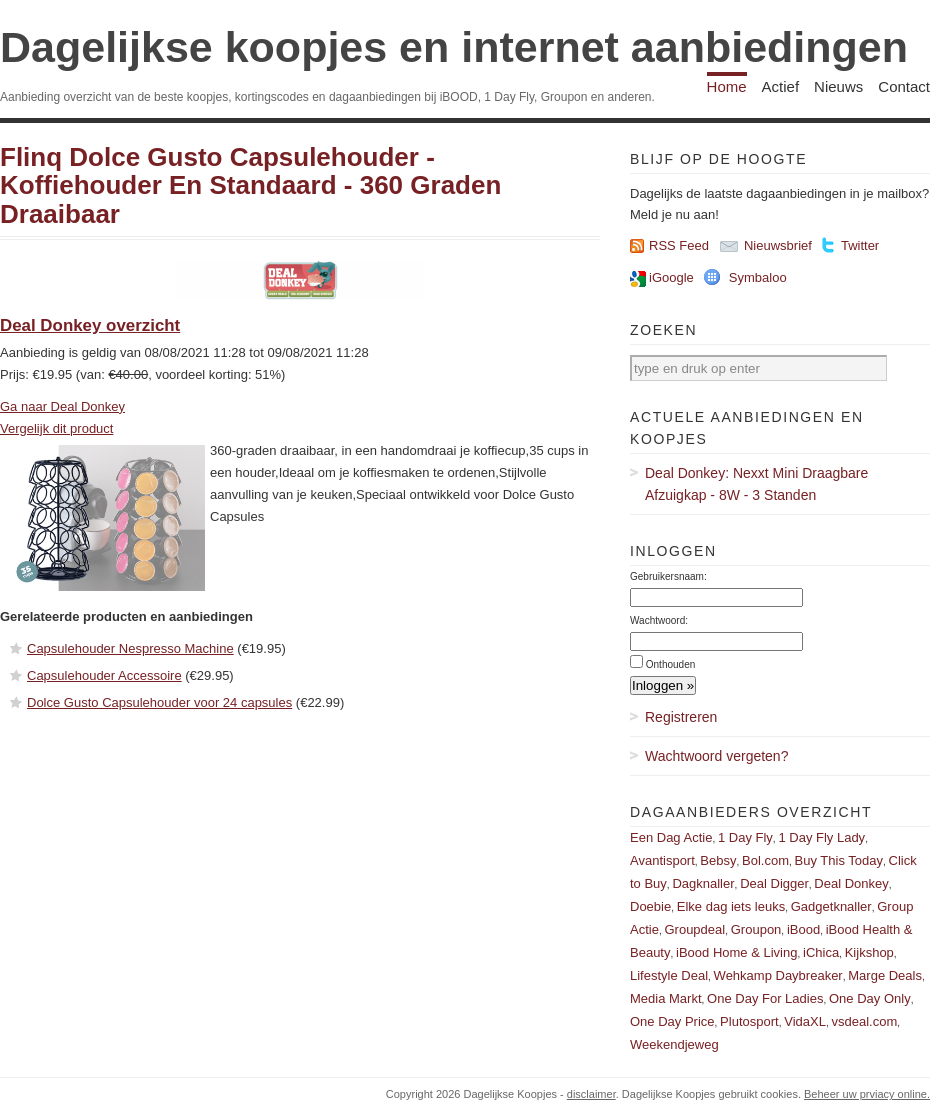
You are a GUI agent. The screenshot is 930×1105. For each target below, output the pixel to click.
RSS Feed (679, 245)
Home (727, 86)
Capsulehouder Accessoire (104, 675)
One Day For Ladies (765, 998)
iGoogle (671, 277)
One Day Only (870, 998)
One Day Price (672, 1021)
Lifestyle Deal (669, 975)
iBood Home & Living (736, 952)
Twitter (860, 245)
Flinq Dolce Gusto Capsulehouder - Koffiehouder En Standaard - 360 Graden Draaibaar (250, 185)
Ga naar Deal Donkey (62, 406)
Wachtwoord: (659, 620)
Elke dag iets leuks (731, 906)
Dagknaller (703, 883)
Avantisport (662, 860)
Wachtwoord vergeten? (716, 756)
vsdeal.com (864, 1021)
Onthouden (671, 664)
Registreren (681, 717)
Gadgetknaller (831, 906)
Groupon (756, 929)
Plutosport (749, 1021)
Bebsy (718, 860)
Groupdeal (694, 929)
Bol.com (765, 860)
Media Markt (666, 998)
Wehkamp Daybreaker (778, 975)
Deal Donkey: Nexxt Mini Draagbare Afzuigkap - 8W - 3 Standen (756, 484)
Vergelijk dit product (56, 428)
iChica (821, 952)
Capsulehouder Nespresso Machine (130, 648)
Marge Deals (885, 975)
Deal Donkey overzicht (90, 325)
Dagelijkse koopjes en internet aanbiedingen (454, 47)
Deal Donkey (851, 883)
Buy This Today (839, 860)
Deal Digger (774, 883)
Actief (781, 86)
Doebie (650, 906)
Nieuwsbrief (778, 245)
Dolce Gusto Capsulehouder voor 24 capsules (159, 702)
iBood (803, 929)
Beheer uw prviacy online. (867, 1094)
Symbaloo (758, 277)
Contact (904, 86)
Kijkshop (869, 952)
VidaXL (805, 1021)
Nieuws (838, 86)
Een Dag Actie (671, 837)
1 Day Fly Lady (821, 837)
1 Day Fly (745, 837)
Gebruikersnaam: (668, 576)
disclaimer (591, 1094)
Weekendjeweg (674, 1044)
